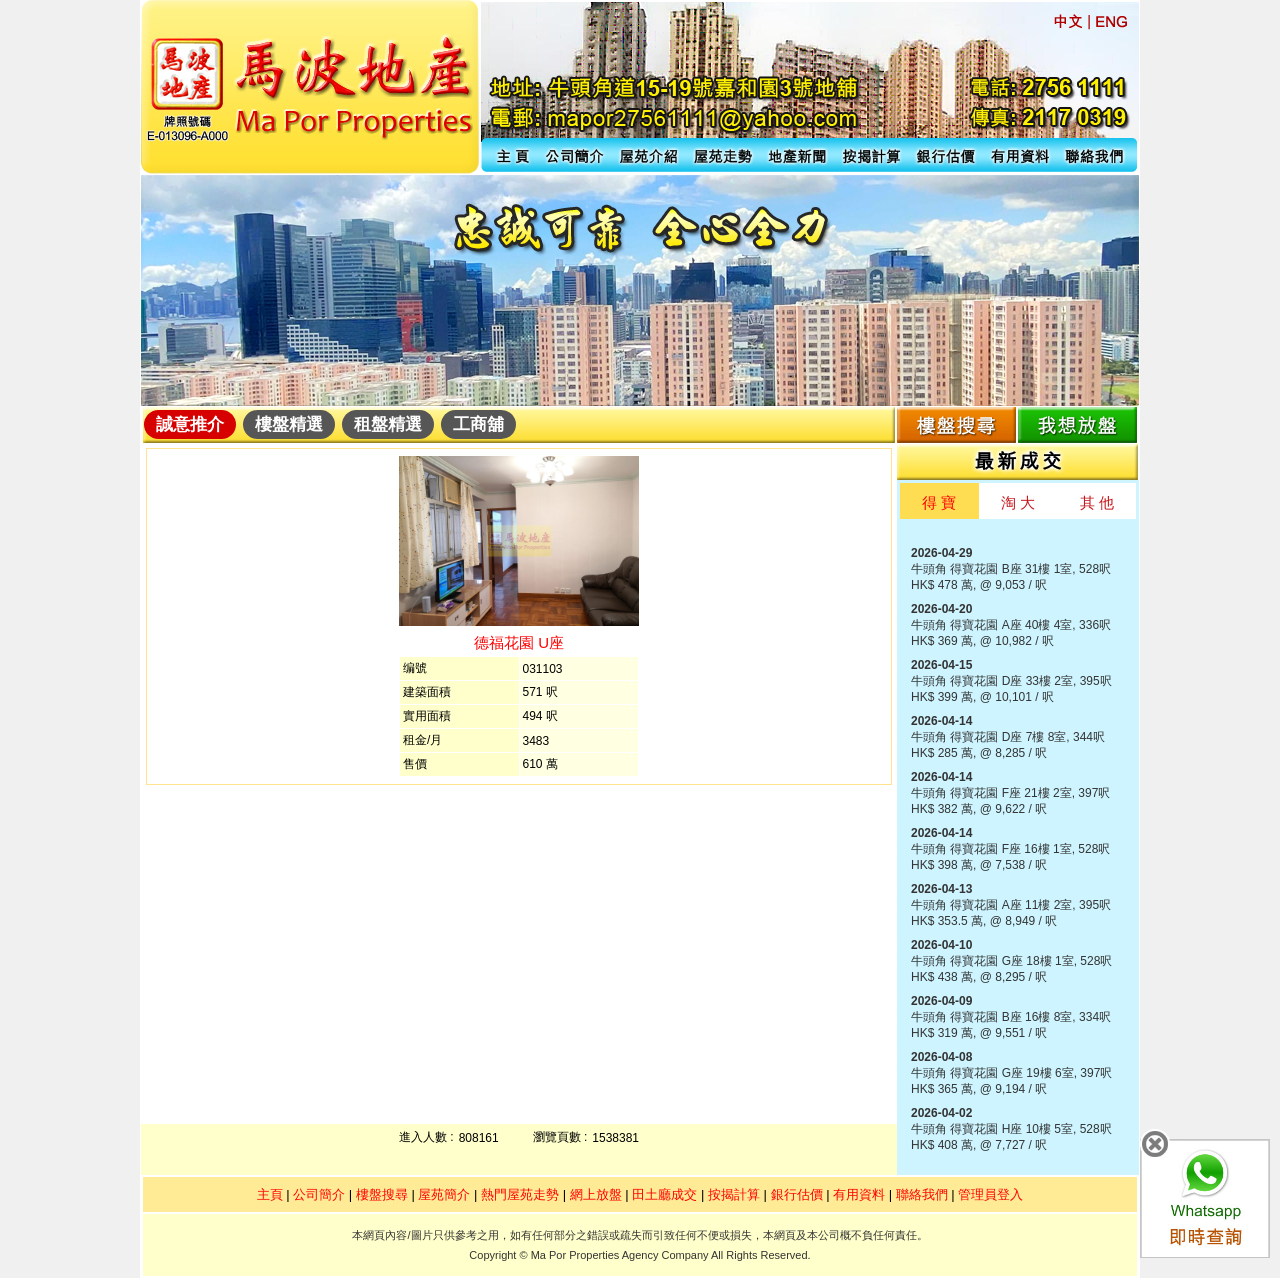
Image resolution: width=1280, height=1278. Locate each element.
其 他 (1097, 502)
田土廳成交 (664, 1194)
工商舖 (478, 424)
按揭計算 (734, 1194)
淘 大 (1018, 502)
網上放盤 (596, 1194)
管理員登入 (990, 1194)
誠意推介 (190, 424)
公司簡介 (319, 1194)
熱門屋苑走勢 (520, 1194)
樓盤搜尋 (382, 1194)
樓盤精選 (289, 424)
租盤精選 (388, 424)
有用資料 (859, 1194)
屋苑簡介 (444, 1194)
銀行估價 (797, 1194)
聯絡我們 (922, 1194)
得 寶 (939, 502)
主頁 (270, 1194)
